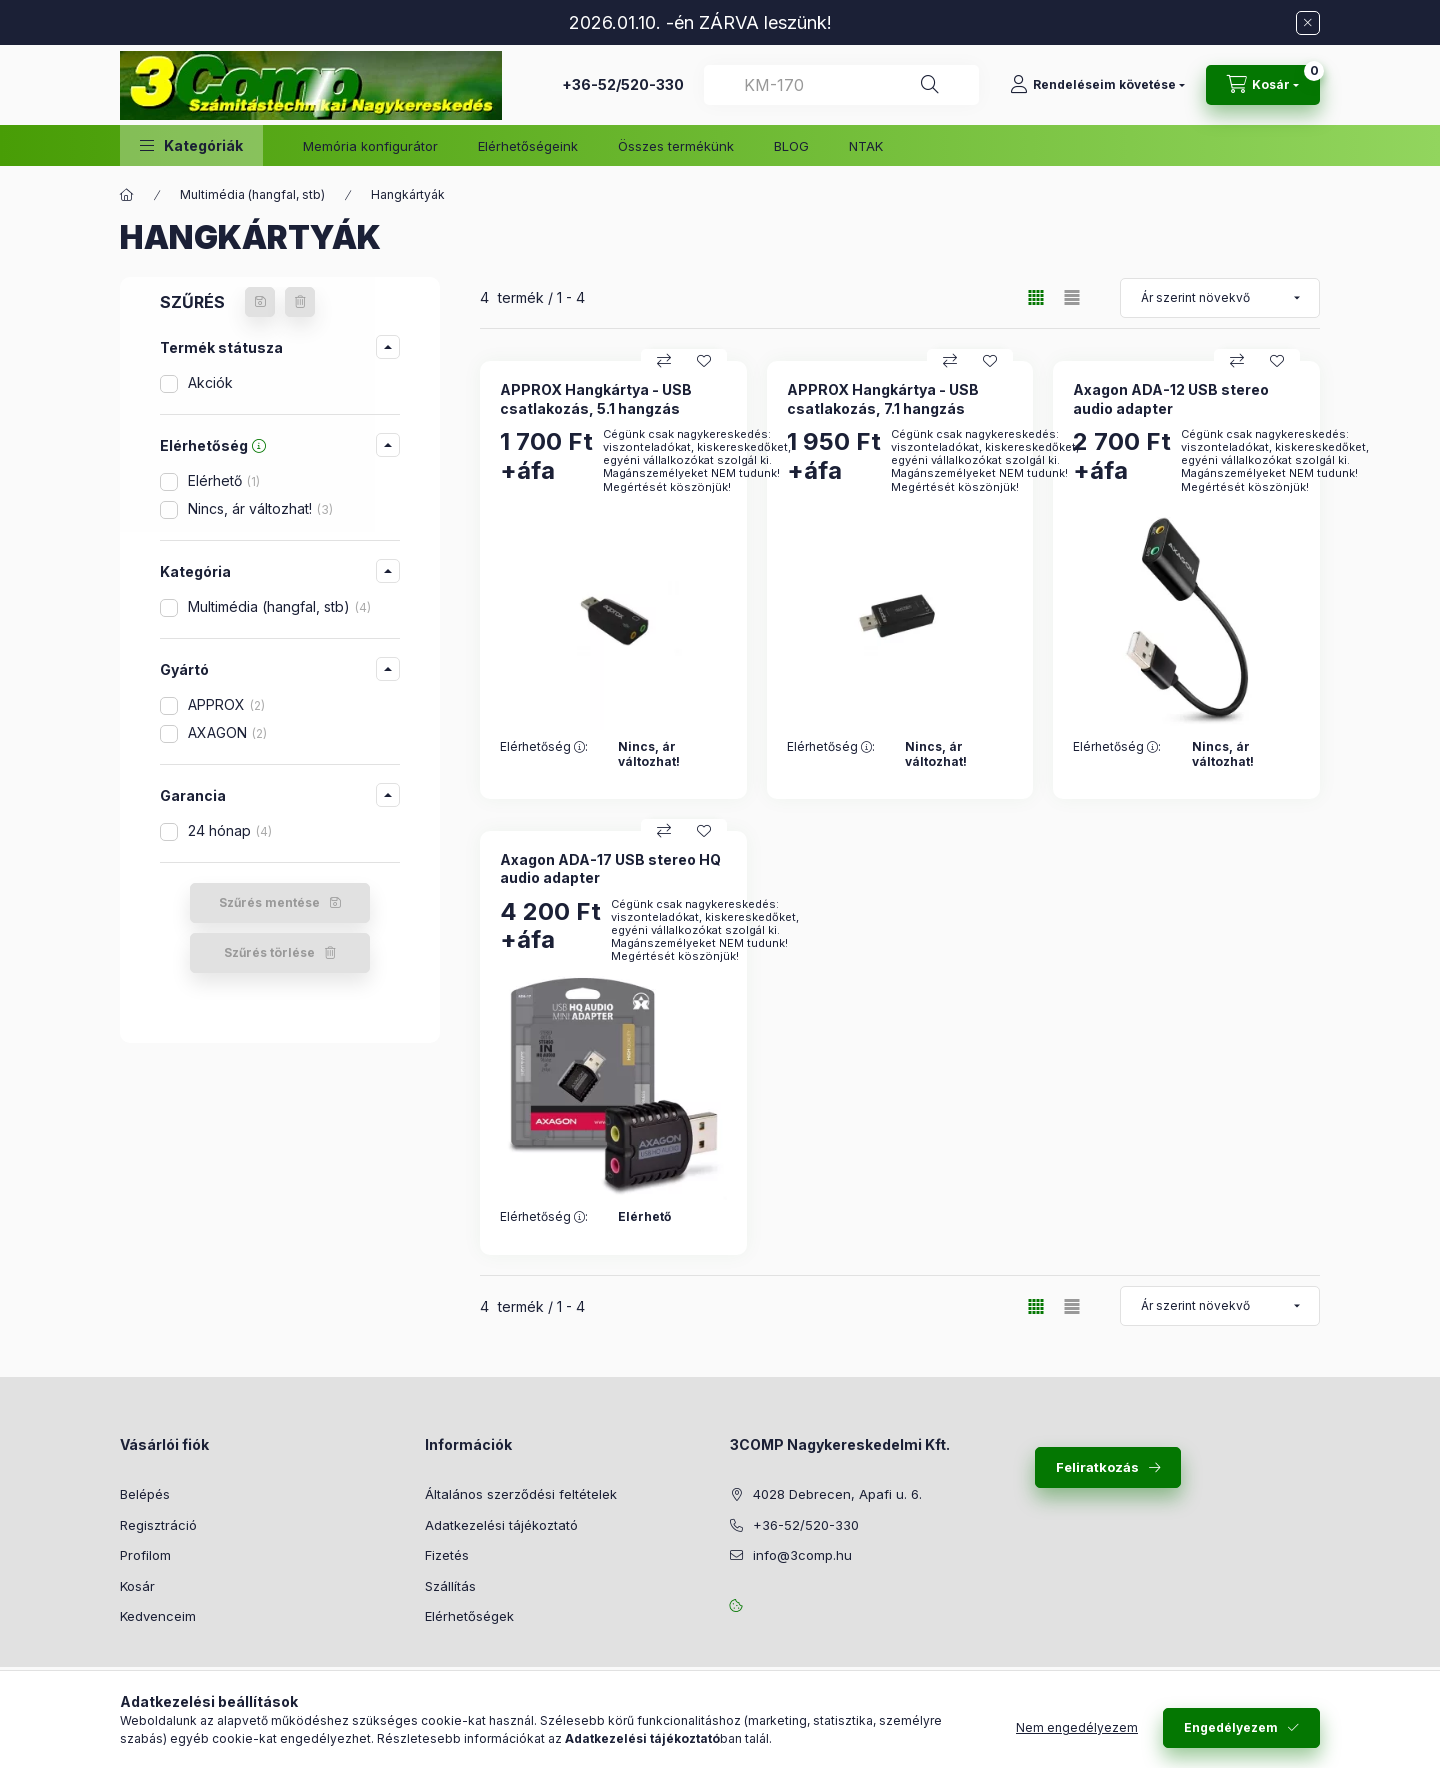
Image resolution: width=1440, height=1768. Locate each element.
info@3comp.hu (802, 1555)
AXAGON (227, 732)
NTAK (866, 146)
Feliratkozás (1097, 1467)
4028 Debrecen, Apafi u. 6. (837, 1494)
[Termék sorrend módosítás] (1220, 298)
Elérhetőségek (469, 1616)
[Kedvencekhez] (704, 361)
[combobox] (841, 85)
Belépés (145, 1494)
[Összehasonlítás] (664, 361)
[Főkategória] (127, 195)
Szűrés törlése (269, 952)
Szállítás (450, 1586)
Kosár (137, 1586)
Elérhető (224, 480)
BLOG (791, 146)
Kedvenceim (158, 1616)
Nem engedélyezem (1077, 1727)
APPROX (226, 704)
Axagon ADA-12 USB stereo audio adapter (1171, 398)
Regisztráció (158, 1525)
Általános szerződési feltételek (521, 1494)
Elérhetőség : (544, 747)
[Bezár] (1308, 23)
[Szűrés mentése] (260, 302)
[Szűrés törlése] (300, 302)
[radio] (1072, 297)
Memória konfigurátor (370, 146)
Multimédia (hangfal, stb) (252, 194)
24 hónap (230, 830)
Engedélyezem (1231, 1727)
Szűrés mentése (269, 902)
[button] (191, 145)
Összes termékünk (676, 146)
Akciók (210, 382)
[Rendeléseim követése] (1097, 85)
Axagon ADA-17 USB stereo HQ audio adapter (610, 868)
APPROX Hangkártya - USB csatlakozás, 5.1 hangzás (596, 398)
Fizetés (447, 1555)
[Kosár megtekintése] (1263, 85)
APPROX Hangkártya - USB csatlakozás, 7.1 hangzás (883, 398)
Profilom (145, 1555)
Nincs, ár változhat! (260, 508)
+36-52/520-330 (623, 84)
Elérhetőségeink (528, 146)
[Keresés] (930, 85)
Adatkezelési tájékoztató (501, 1525)
